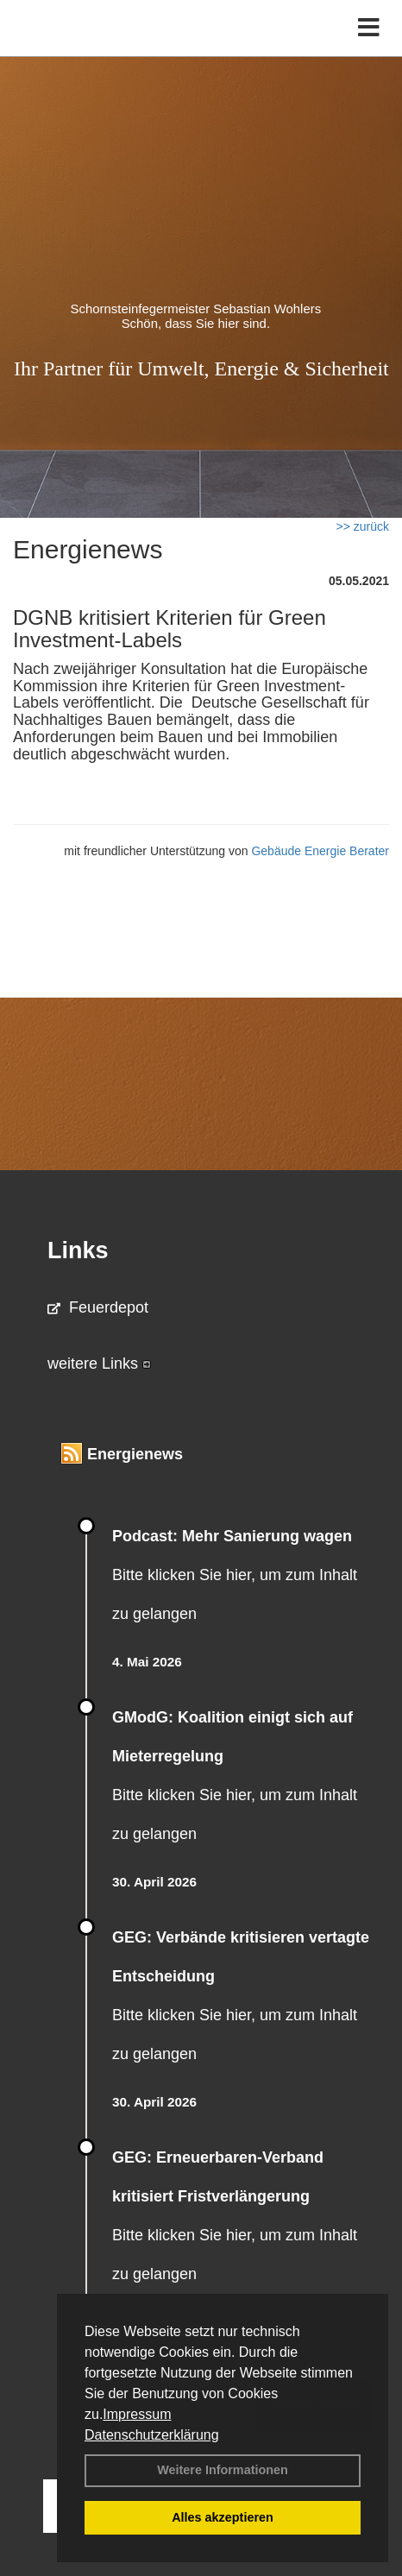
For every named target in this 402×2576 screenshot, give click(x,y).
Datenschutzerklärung (152, 2435)
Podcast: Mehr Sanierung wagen (232, 1536)
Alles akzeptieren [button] (222, 2517)
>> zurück (362, 526)
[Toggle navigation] (369, 28)
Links (78, 1250)
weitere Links (99, 1363)
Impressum (137, 2414)
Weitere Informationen (222, 2470)
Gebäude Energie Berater (320, 851)
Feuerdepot (97, 1307)
